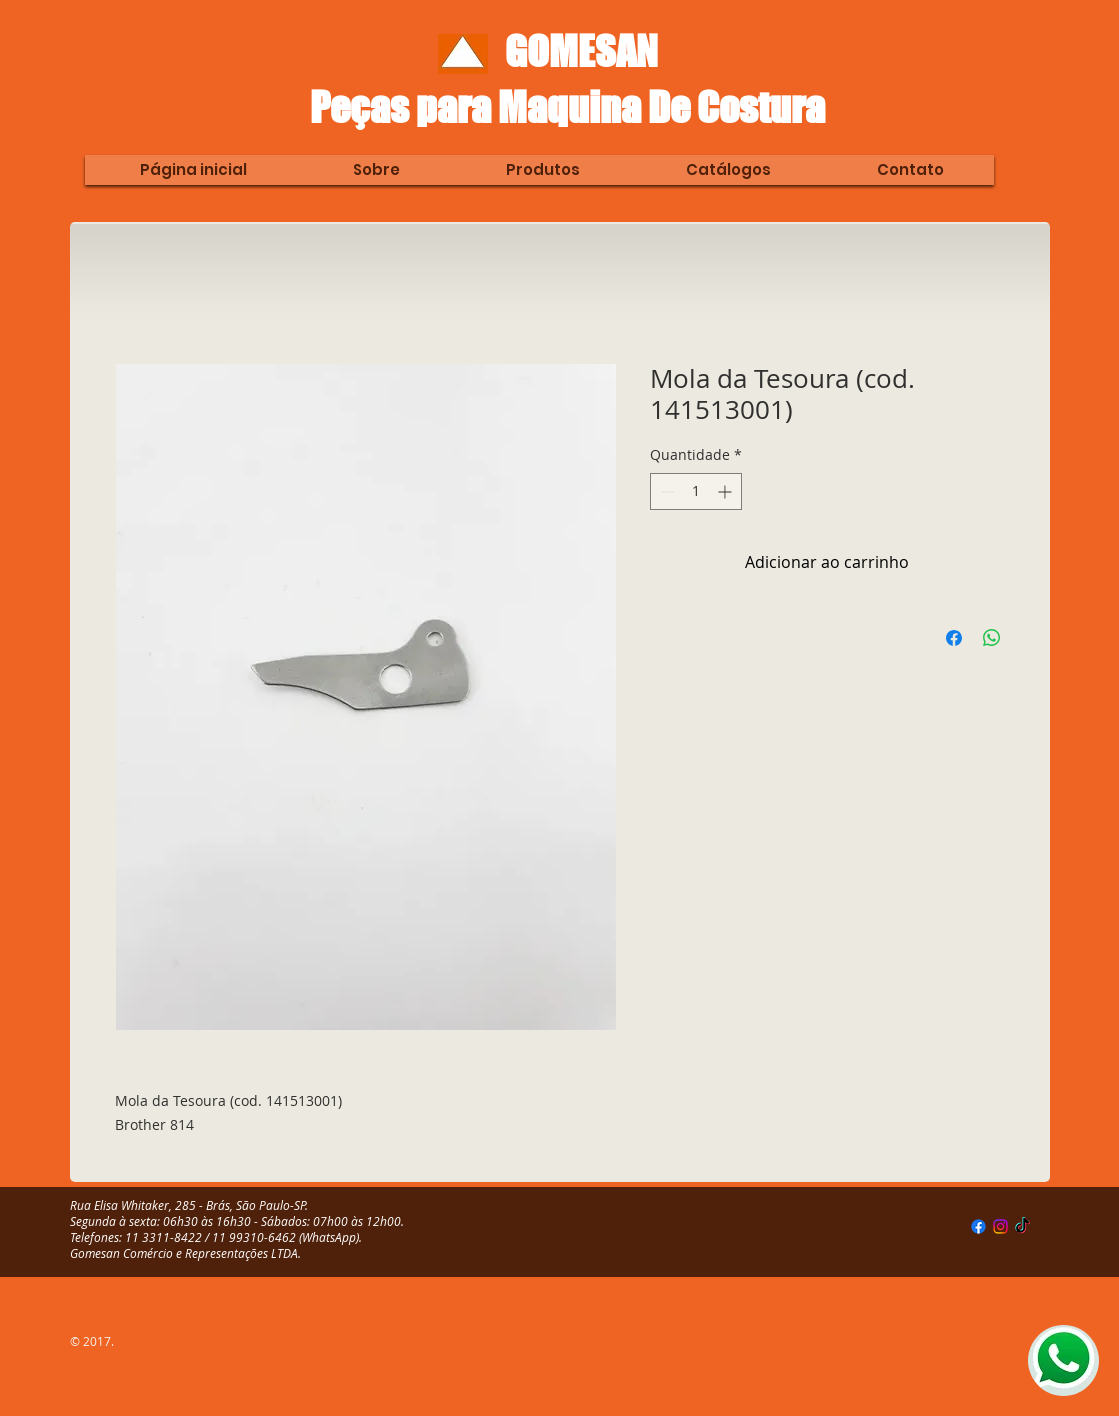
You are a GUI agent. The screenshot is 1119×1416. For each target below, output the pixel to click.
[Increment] (726, 491)
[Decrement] (665, 491)
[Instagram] (1000, 1226)
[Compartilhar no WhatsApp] (992, 638)
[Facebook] (978, 1226)
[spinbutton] (696, 491)
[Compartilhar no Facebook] (954, 638)
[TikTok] (1022, 1226)
